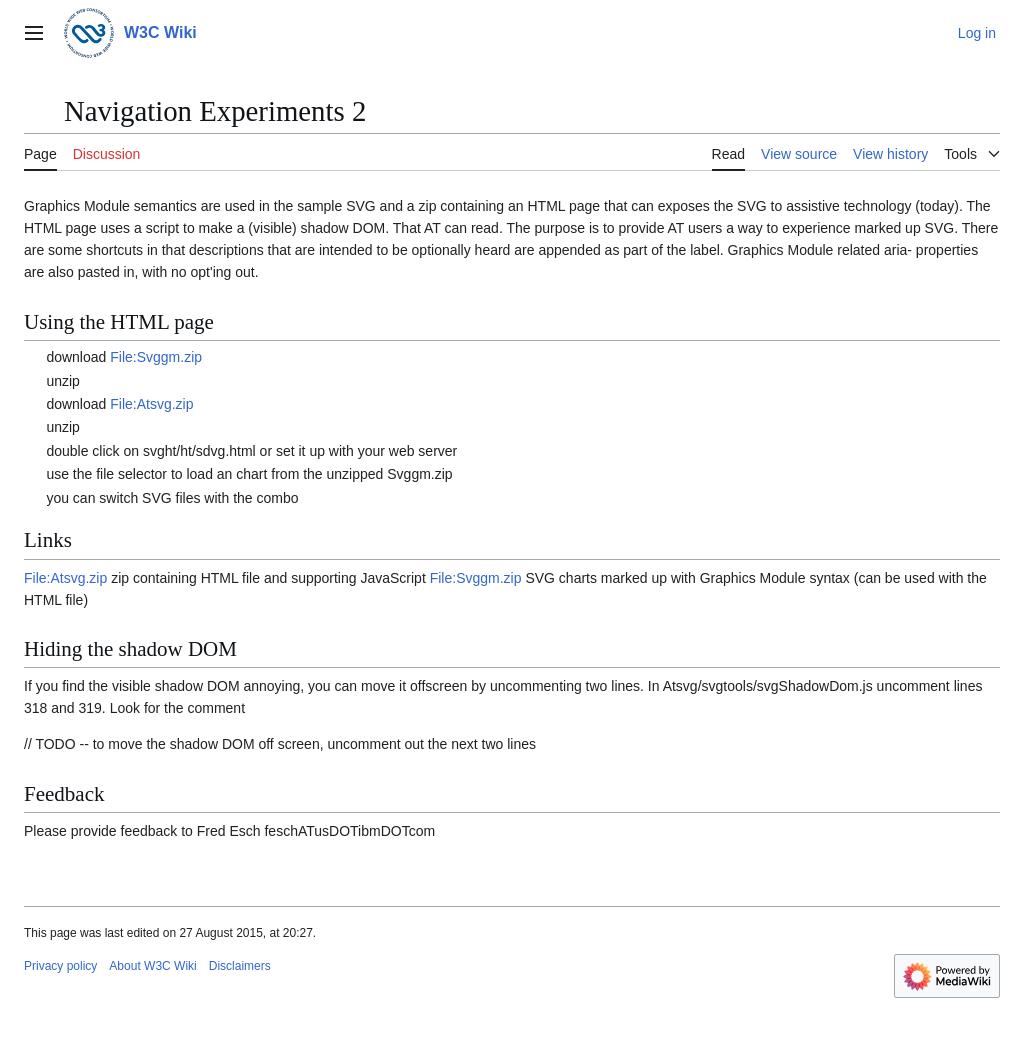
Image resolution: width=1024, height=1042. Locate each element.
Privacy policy (60, 966)
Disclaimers (240, 966)
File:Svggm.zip (156, 357)
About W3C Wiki (152, 966)
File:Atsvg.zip (151, 404)
